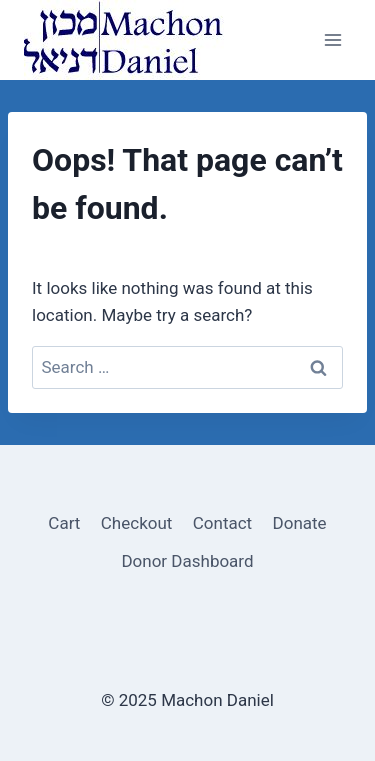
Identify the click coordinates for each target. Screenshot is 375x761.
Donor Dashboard (187, 561)
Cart (64, 523)
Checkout (137, 523)
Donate (300, 523)
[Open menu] (332, 39)
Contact (222, 523)
